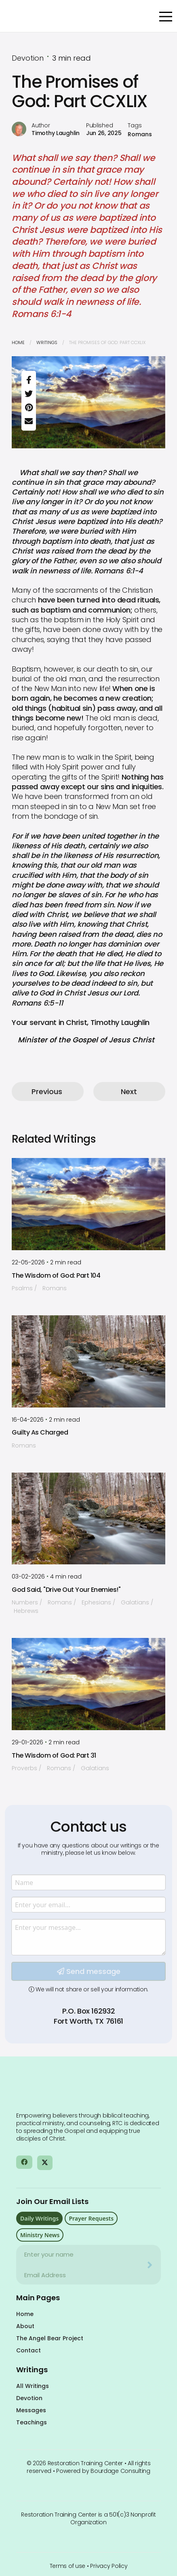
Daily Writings (39, 2218)
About (25, 2326)
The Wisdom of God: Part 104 (56, 1275)
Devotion (29, 2398)
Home (18, 342)
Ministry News (39, 2235)
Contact (28, 2350)
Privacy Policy (108, 2566)
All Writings (32, 2386)
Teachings (31, 2422)
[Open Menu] (165, 16)
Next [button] (129, 1091)
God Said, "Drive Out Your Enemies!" (66, 1589)
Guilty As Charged (40, 1432)
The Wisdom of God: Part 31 (54, 1755)
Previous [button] (47, 1091)
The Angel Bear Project (49, 2338)
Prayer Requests (91, 2218)
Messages (31, 2410)
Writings (46, 342)
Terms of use (68, 2566)
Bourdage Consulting (120, 2471)
